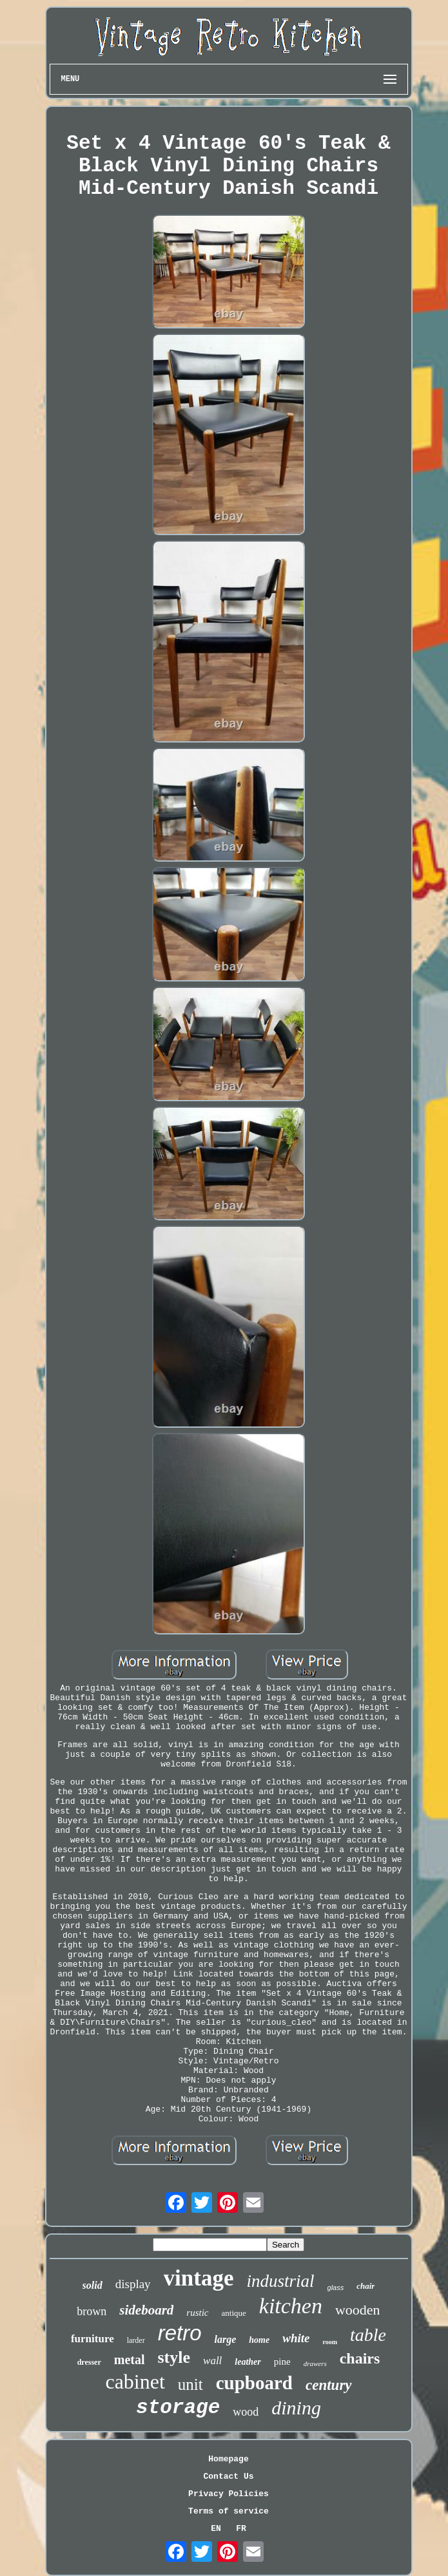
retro (180, 2333)
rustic (197, 2312)
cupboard (254, 2382)
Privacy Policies (228, 2494)
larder (136, 2340)
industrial (281, 2281)
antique (234, 2313)
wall (212, 2360)
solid (92, 2285)
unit (190, 2384)
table (368, 2335)
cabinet (134, 2381)
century (329, 2385)
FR (241, 2528)
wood (245, 2411)
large (226, 2339)
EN (216, 2528)
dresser (89, 2362)
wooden (357, 2310)
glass (335, 2287)
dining (296, 2407)
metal (129, 2360)
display (133, 2284)
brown (91, 2311)
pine (282, 2361)
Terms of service (228, 2511)
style (174, 2357)
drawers (315, 2363)
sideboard (146, 2310)
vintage (199, 2278)
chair (365, 2286)
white (295, 2338)
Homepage (228, 2459)
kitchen (290, 2306)
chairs (360, 2358)
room (329, 2341)
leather (247, 2362)
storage (178, 2407)
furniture (92, 2339)
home (259, 2340)
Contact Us (228, 2476)
